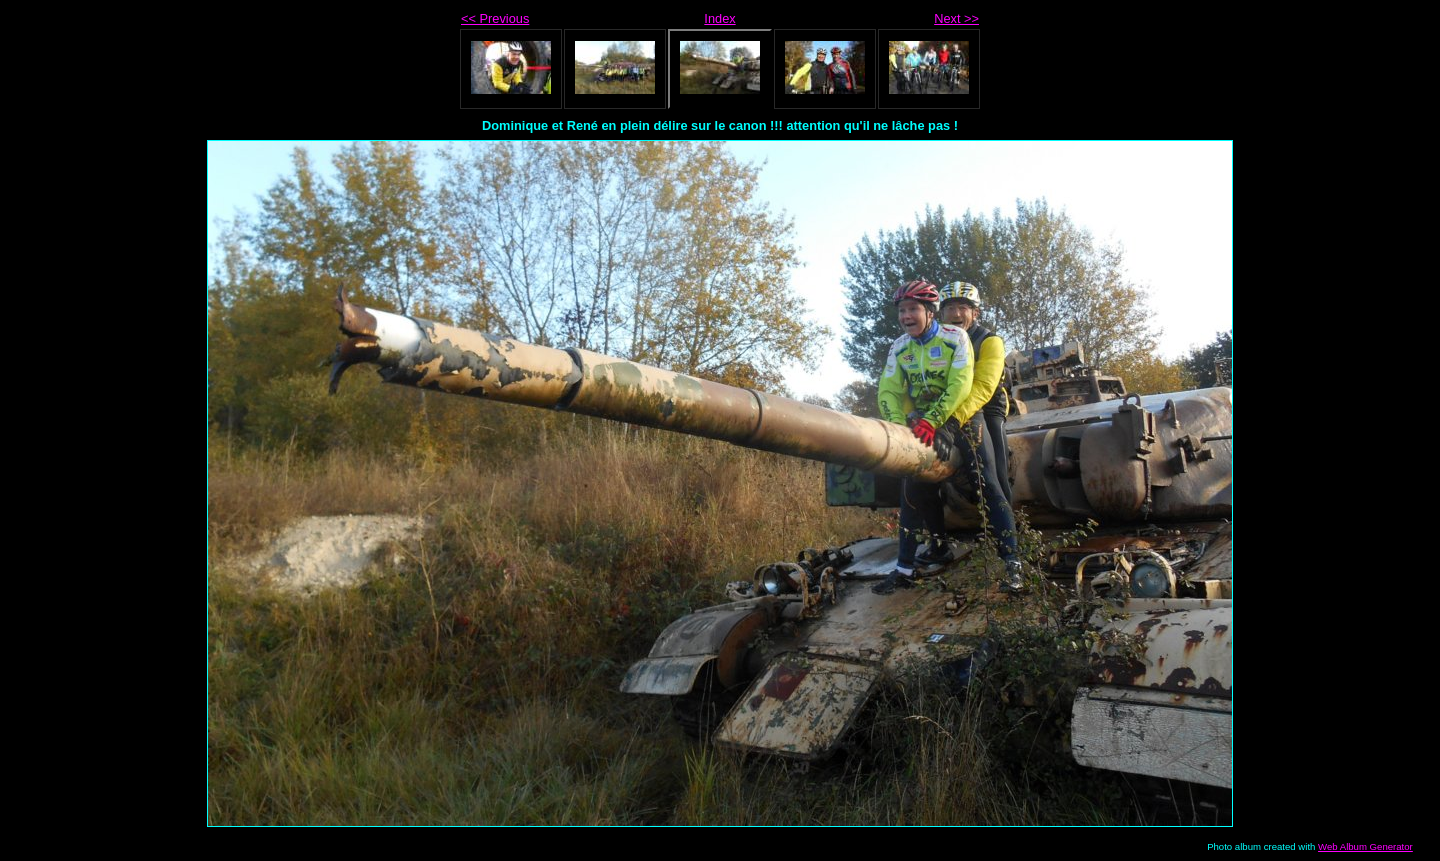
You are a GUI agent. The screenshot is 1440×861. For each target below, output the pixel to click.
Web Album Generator (1365, 846)
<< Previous (495, 18)
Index (719, 18)
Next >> (956, 18)
